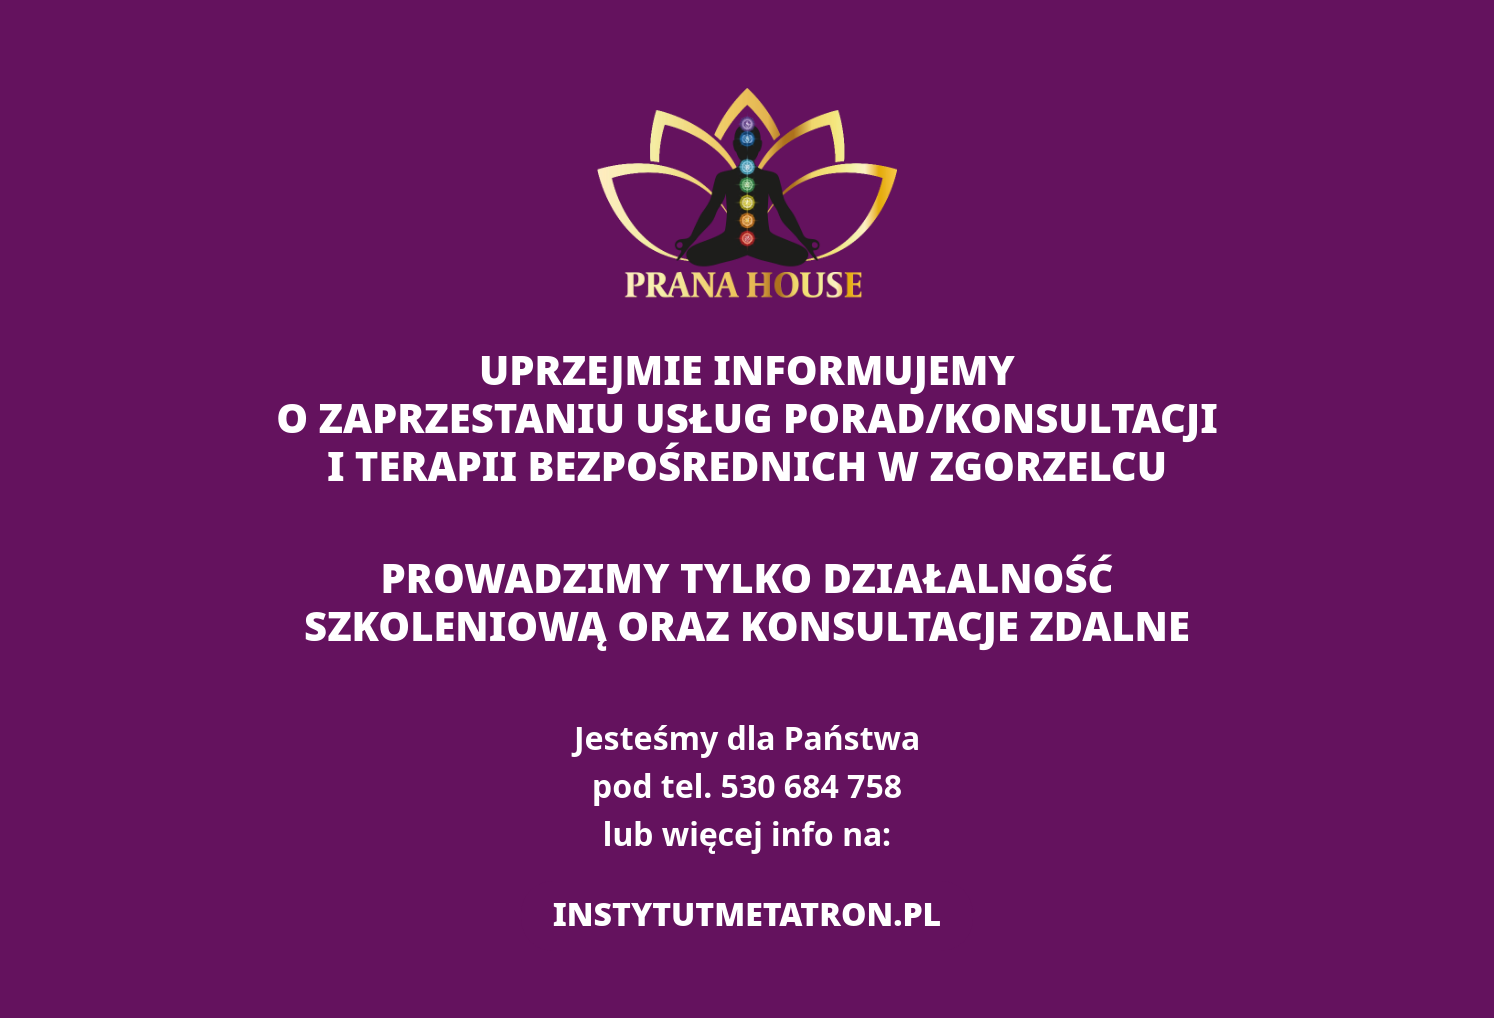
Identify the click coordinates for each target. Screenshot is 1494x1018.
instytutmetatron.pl (747, 913)
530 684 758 (811, 785)
